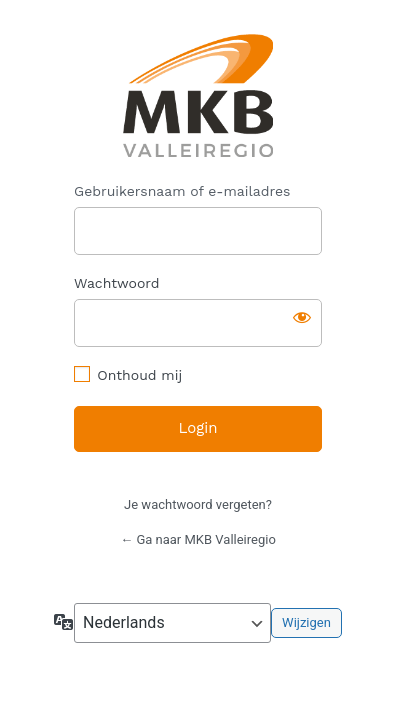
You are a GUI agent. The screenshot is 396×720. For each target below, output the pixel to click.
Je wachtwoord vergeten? (198, 504)
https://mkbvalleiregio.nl (198, 95)
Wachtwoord (117, 283)
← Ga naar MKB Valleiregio (198, 539)
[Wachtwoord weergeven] (302, 317)
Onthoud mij (139, 375)
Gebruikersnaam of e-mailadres (182, 191)
